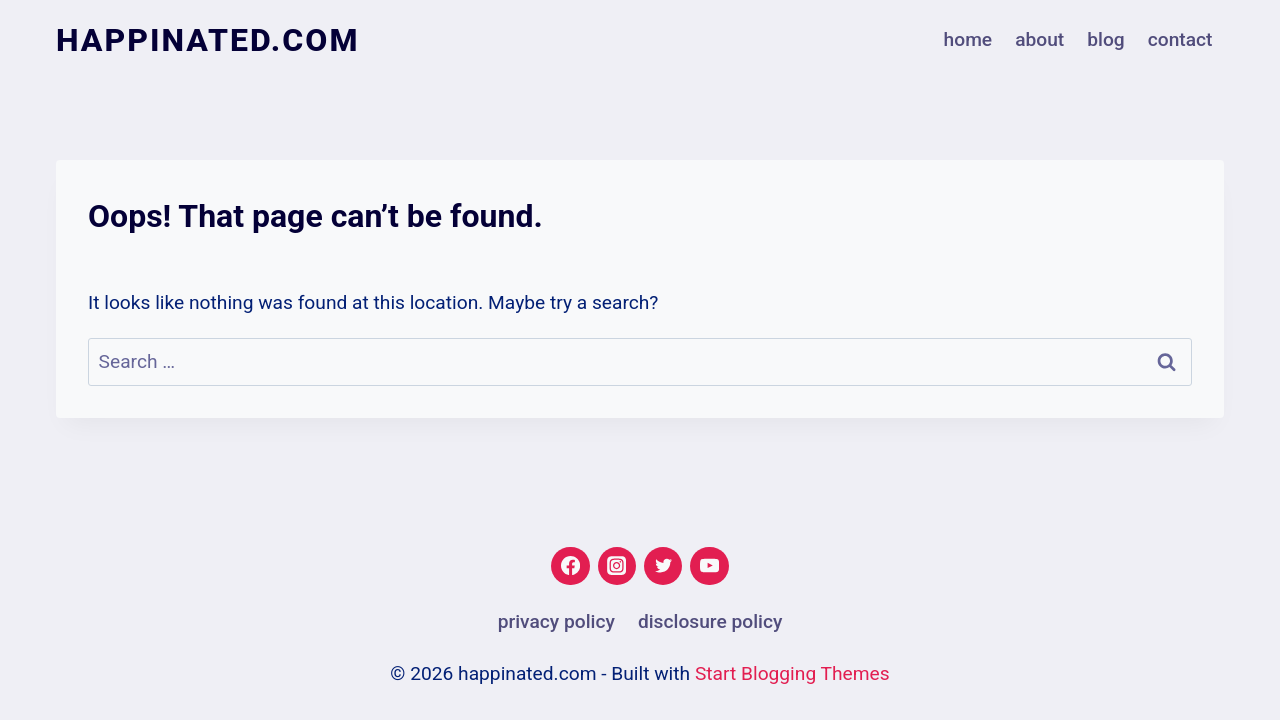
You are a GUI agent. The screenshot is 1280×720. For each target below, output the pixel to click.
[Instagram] (617, 566)
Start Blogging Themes (792, 673)
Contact (1180, 39)
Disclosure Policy (710, 621)
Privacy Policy (556, 621)
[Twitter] (663, 566)
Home (968, 39)
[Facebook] (570, 566)
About (1039, 39)
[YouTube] (709, 566)
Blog (1105, 39)
